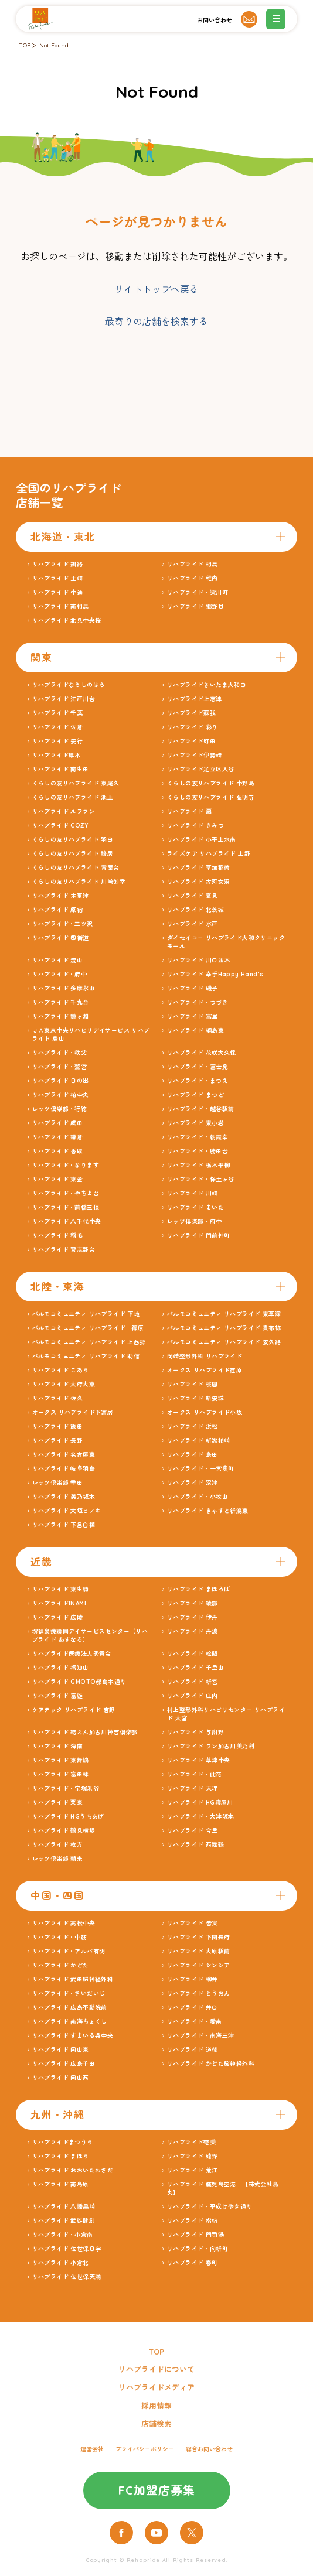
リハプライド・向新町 (197, 2249)
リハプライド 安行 (57, 741)
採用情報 (156, 2405)
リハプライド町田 (191, 741)
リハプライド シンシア (198, 1965)
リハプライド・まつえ (197, 1081)
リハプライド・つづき (197, 1002)
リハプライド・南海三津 (200, 2035)
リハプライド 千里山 (195, 1668)
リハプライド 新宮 (192, 1682)
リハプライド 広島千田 (63, 2064)
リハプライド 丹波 (192, 1631)
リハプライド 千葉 (57, 713)
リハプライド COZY (60, 825)
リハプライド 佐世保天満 (66, 2277)
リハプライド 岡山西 (60, 2078)
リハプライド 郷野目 (195, 606)
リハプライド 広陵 (57, 1617)
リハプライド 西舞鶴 (195, 1845)
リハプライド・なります (65, 1165)
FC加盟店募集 (156, 2490)
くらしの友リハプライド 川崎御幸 (78, 882)
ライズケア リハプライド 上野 (208, 853)
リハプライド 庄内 (192, 1696)
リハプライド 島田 (192, 1454)
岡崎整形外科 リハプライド (204, 1356)
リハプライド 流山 (57, 960)
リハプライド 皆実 (192, 1923)
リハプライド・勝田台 (197, 1151)
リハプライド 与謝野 (195, 1732)
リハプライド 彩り (192, 727)
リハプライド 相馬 (192, 564)
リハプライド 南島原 (60, 2184)
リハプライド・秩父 (59, 1053)
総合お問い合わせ (209, 2449)
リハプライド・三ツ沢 (62, 924)
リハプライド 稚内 (192, 578)
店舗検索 (156, 2423)
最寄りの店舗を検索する (156, 321)
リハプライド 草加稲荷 (198, 868)
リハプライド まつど (195, 1095)
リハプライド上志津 (194, 699)
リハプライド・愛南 (194, 2021)
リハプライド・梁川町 (197, 592)
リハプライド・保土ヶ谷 (200, 1179)
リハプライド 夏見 (192, 896)
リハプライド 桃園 (192, 1384)
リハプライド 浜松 (192, 1426)
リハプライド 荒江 (192, 2170)
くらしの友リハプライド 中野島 (210, 783)
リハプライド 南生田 (60, 769)
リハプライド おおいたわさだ (73, 2170)
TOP (24, 45)
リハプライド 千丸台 (60, 1002)
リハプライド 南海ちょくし (69, 2021)
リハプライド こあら (60, 1370)
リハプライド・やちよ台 (65, 1193)
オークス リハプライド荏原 (204, 1370)
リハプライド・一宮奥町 (200, 1469)
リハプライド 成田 (57, 1123)
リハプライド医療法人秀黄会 (71, 1654)
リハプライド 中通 (57, 592)
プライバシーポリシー (144, 2449)
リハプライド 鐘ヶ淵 (60, 1016)
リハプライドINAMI (59, 1603)
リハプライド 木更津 (60, 896)
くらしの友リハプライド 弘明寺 (210, 797)
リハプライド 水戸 (192, 924)
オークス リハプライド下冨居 (73, 1412)
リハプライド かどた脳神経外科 (210, 2064)
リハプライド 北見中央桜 (66, 620)
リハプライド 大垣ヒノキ (66, 1511)
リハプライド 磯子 (192, 988)
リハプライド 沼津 (192, 1483)
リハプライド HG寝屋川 (200, 1802)
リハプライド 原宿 (57, 910)
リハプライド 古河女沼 (198, 882)
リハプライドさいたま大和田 (206, 685)
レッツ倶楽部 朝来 (57, 1859)
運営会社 (92, 2449)
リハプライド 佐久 (57, 1398)
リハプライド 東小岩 (195, 1123)
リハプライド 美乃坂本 (63, 1497)
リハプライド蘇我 (191, 713)
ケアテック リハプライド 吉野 (73, 1710)
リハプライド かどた (60, 1965)
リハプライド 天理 (192, 1788)
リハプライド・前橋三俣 (65, 1207)
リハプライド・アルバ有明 (69, 1951)
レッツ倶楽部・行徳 (59, 1109)
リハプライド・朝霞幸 (197, 1137)
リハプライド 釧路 (57, 564)
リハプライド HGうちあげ (68, 1816)
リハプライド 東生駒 (60, 1589)
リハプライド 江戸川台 (63, 699)
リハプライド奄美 (191, 2142)
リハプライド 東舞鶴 (60, 1760)
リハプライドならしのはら (69, 685)
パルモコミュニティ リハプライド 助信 (86, 1356)
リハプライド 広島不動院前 (69, 2007)
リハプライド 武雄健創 (63, 2221)
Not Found (54, 45)
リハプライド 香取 (57, 1151)
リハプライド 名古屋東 (63, 1454)
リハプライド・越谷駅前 (200, 1109)
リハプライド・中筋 (59, 1937)
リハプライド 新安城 (195, 1398)
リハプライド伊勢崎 (194, 755)
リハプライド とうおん (198, 1993)
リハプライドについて (156, 2369)
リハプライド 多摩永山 (63, 988)
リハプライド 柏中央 (60, 1095)
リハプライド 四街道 (60, 938)
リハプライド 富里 (192, 1016)
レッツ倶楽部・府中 (194, 1221)
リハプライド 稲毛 (57, 1235)
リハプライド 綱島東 (195, 1030)
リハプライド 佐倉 (57, 727)
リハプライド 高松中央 (63, 1923)
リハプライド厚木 (56, 755)
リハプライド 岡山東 (60, 2050)
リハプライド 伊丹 (192, 1617)
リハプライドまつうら (62, 2142)
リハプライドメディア (156, 2387)
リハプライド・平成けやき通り (210, 2207)
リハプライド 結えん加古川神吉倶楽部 (85, 1732)
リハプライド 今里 (192, 1830)
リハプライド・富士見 (197, 1067)
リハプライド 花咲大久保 (201, 1053)
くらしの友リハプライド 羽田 (73, 839)
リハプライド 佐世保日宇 (66, 2249)
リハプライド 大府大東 (63, 1384)
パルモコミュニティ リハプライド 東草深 (224, 1314)
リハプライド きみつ (195, 825)
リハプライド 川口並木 (198, 960)
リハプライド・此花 (194, 1774)
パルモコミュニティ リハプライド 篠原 (88, 1328)
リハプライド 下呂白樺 (63, 1525)
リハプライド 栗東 (57, 1802)
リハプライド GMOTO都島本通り (79, 1682)
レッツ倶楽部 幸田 (57, 1483)
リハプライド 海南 (57, 1746)
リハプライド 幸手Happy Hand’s (215, 974)
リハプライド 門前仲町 (198, 1235)
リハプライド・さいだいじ (69, 1993)
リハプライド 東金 (57, 1179)
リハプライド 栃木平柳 (198, 1165)
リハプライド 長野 (57, 1440)
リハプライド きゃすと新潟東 (208, 1511)
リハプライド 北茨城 (195, 910)
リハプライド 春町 (192, 2263)
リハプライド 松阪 (192, 1654)
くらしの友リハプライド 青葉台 (76, 868)
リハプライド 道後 (192, 2050)
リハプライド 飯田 (57, 1426)
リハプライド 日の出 (60, 1081)
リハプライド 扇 (189, 811)
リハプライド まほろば (198, 1589)
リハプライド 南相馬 (60, 606)
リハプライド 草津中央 (198, 1760)
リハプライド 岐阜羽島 (63, 1469)
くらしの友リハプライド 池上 (73, 797)
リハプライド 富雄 (57, 1696)
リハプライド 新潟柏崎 (198, 1440)
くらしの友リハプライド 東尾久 (76, 783)
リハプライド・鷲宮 (59, 1067)
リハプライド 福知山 (60, 1668)
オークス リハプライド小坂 (204, 1412)
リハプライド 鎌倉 (57, 1137)
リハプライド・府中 (59, 974)
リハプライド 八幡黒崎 (63, 2207)
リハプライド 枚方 (57, 1845)
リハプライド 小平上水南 (201, 839)
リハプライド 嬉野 (192, 2156)
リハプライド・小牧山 (197, 1497)
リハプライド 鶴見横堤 (63, 1830)
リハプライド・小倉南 (62, 2235)
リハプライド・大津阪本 (200, 1816)
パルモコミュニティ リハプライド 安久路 (224, 1342)
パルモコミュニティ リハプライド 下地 (86, 1314)
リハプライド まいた (195, 1207)
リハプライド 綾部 (192, 1603)
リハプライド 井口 (192, 2007)
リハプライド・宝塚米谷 (65, 1788)
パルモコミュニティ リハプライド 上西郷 (89, 1342)
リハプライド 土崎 (57, 578)
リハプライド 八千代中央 (66, 1221)
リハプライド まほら (60, 2156)
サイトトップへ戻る (156, 289)
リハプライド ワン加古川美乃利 (210, 1746)
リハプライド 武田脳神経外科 (73, 1979)
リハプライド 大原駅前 (198, 1951)
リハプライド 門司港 (195, 2235)
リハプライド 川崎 (192, 1193)
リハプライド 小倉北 (60, 2263)
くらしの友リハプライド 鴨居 (73, 853)
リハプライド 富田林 (60, 1774)
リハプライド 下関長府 (198, 1937)
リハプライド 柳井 (192, 1979)
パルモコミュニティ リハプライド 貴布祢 (224, 1328)
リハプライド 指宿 (192, 2221)
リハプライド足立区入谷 (200, 769)
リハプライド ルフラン (63, 811)
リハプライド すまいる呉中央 (73, 2035)
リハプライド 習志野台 (63, 1249)
